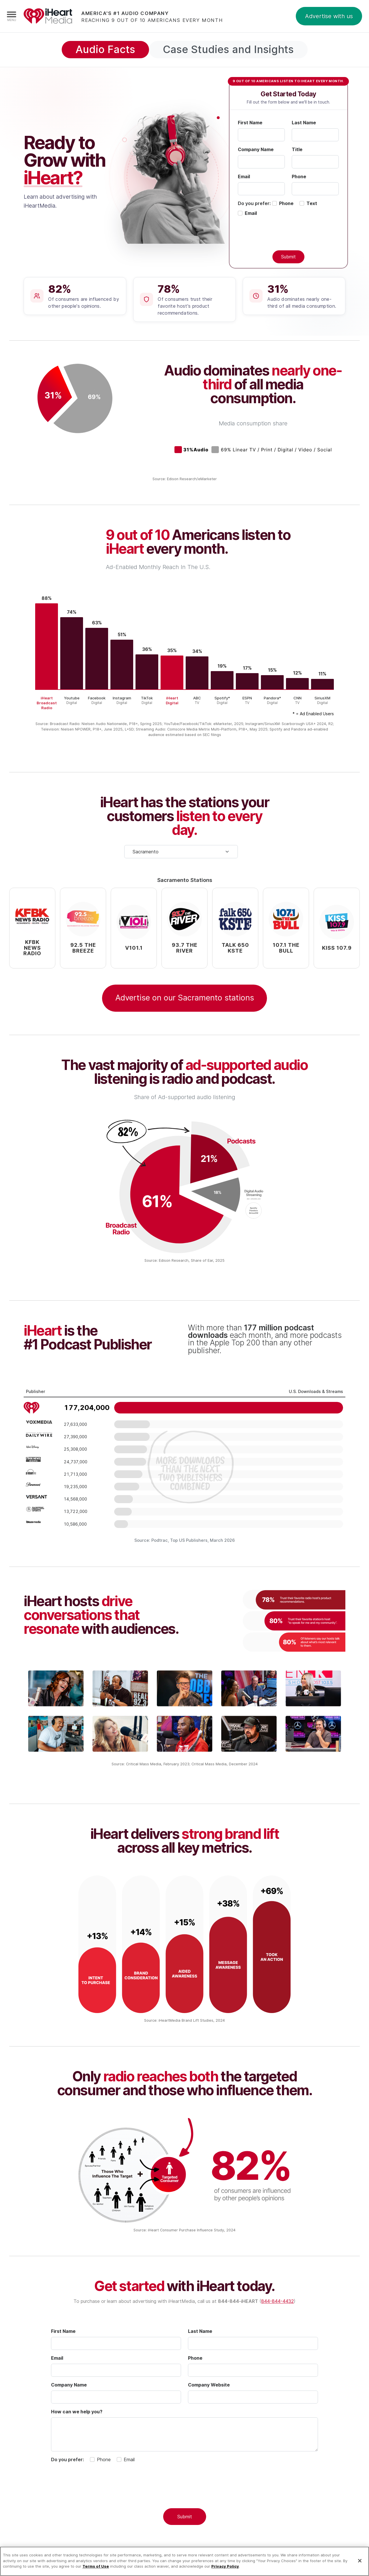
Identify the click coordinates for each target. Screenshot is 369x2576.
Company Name (256, 149)
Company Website (209, 2385)
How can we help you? (76, 2411)
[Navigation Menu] (11, 16)
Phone (299, 176)
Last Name (304, 122)
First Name (250, 122)
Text (311, 203)
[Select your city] (181, 851)
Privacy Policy (225, 2566)
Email (244, 176)
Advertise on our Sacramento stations (184, 997)
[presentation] (184, 2493)
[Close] (359, 2560)
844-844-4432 (277, 2301)
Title (297, 149)
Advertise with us (329, 16)
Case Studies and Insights (228, 49)
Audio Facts (105, 49)
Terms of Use (95, 2566)
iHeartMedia (48, 16)
